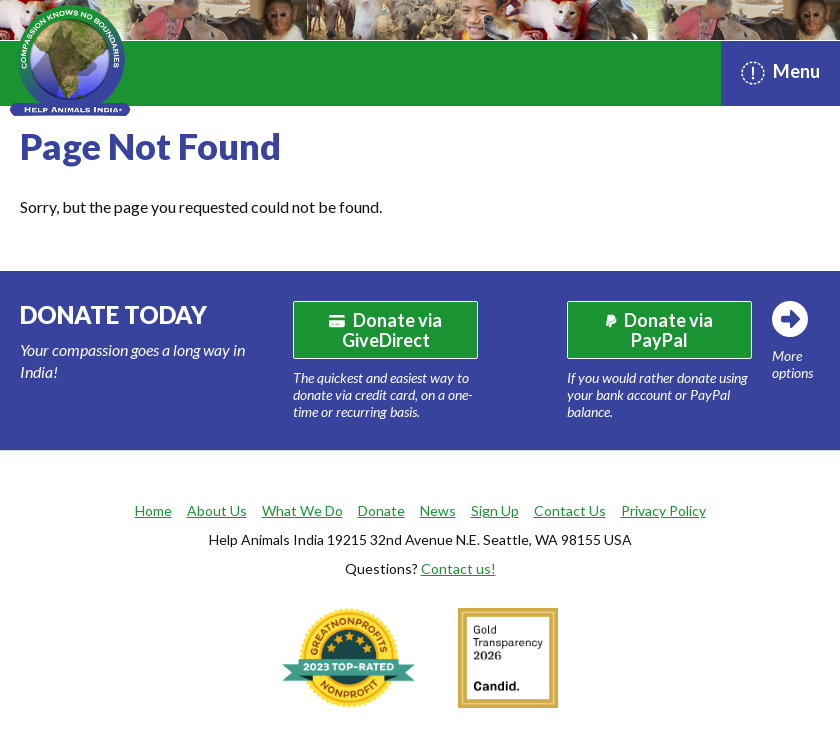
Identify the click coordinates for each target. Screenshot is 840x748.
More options (792, 364)
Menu (780, 72)
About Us (217, 510)
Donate (381, 510)
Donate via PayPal (660, 330)
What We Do (302, 510)
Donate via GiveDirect (385, 330)
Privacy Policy (663, 510)
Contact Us (570, 510)
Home (153, 510)
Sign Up (495, 510)
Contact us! (458, 568)
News (438, 510)
